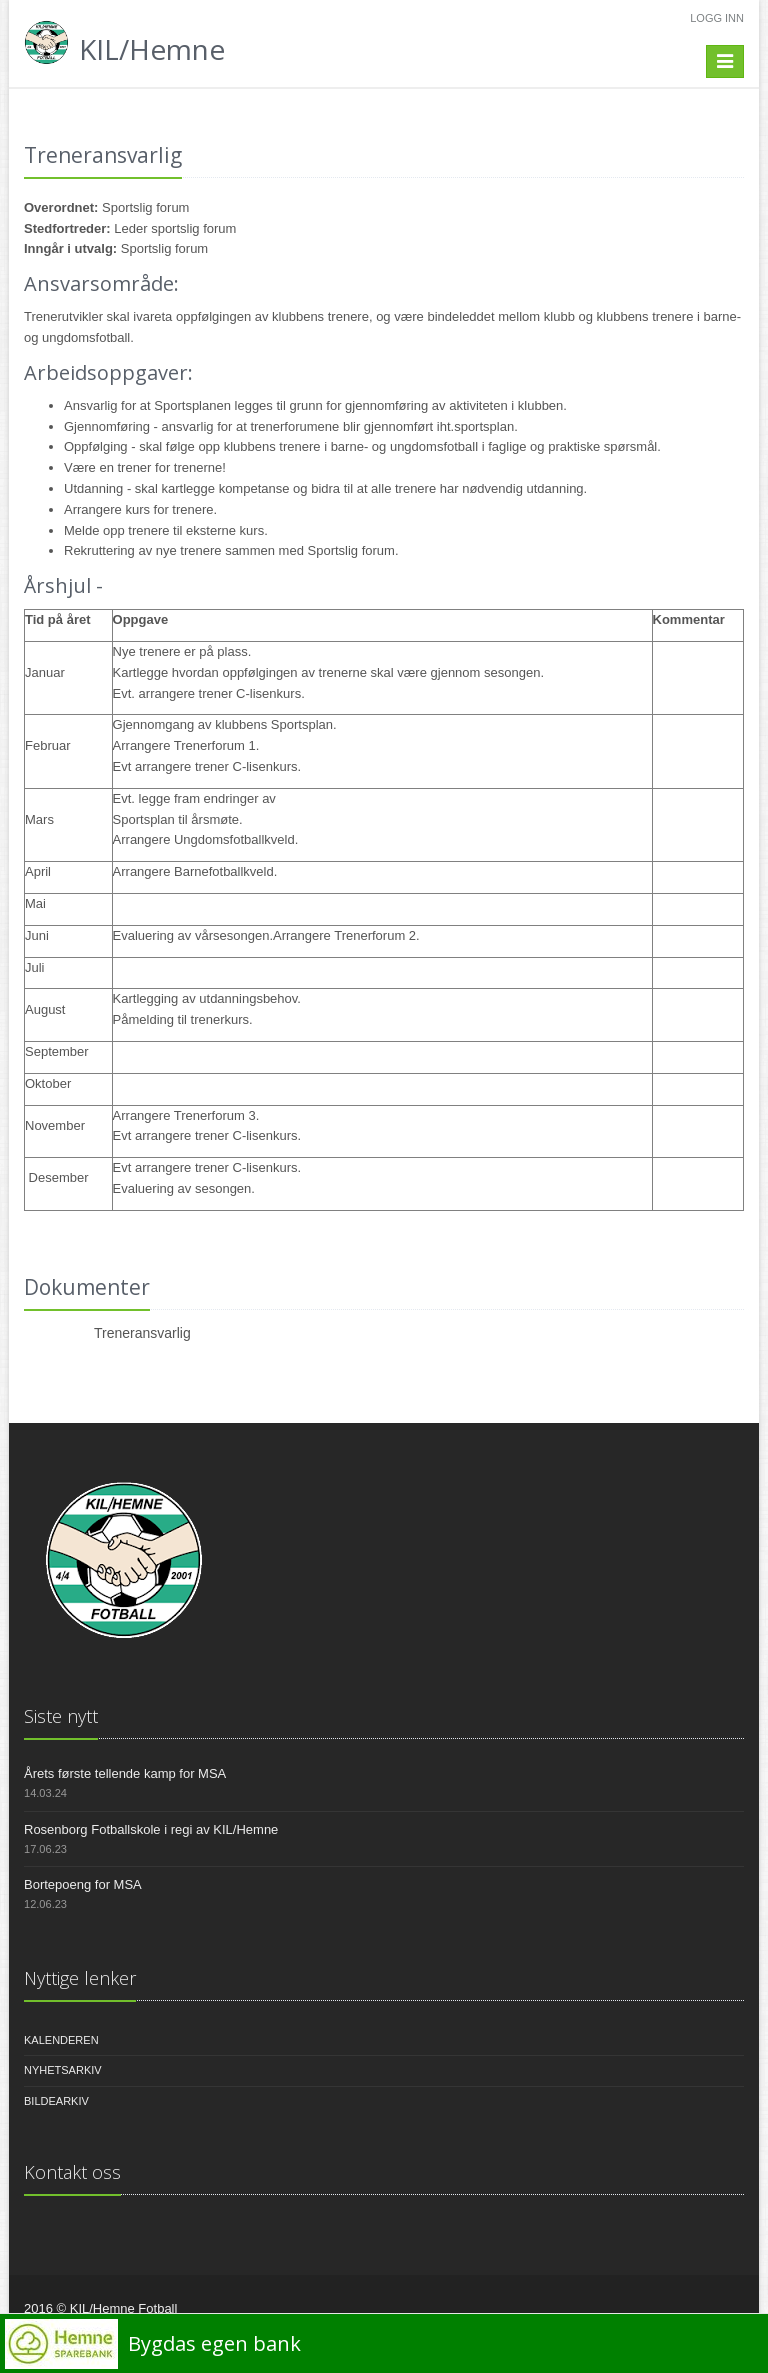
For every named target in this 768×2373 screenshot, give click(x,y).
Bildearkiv (56, 2101)
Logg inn (717, 18)
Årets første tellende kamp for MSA (125, 1773)
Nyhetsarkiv (63, 2070)
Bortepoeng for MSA (83, 1884)
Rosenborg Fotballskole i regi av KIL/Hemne (151, 1829)
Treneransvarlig (142, 1333)
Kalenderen (61, 2040)
